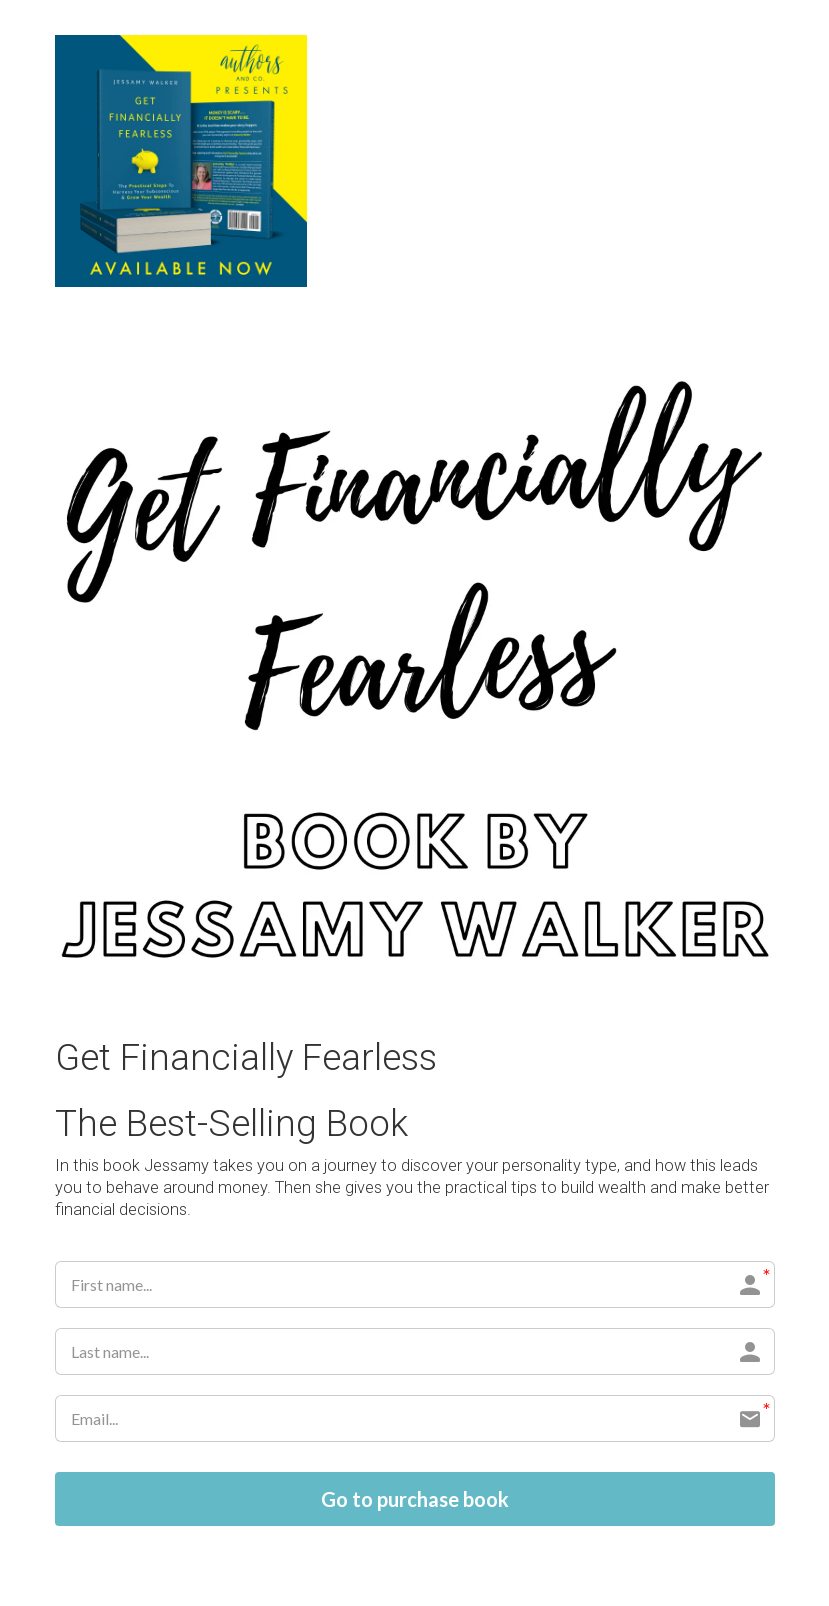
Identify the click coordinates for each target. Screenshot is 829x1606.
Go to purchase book (415, 1499)
